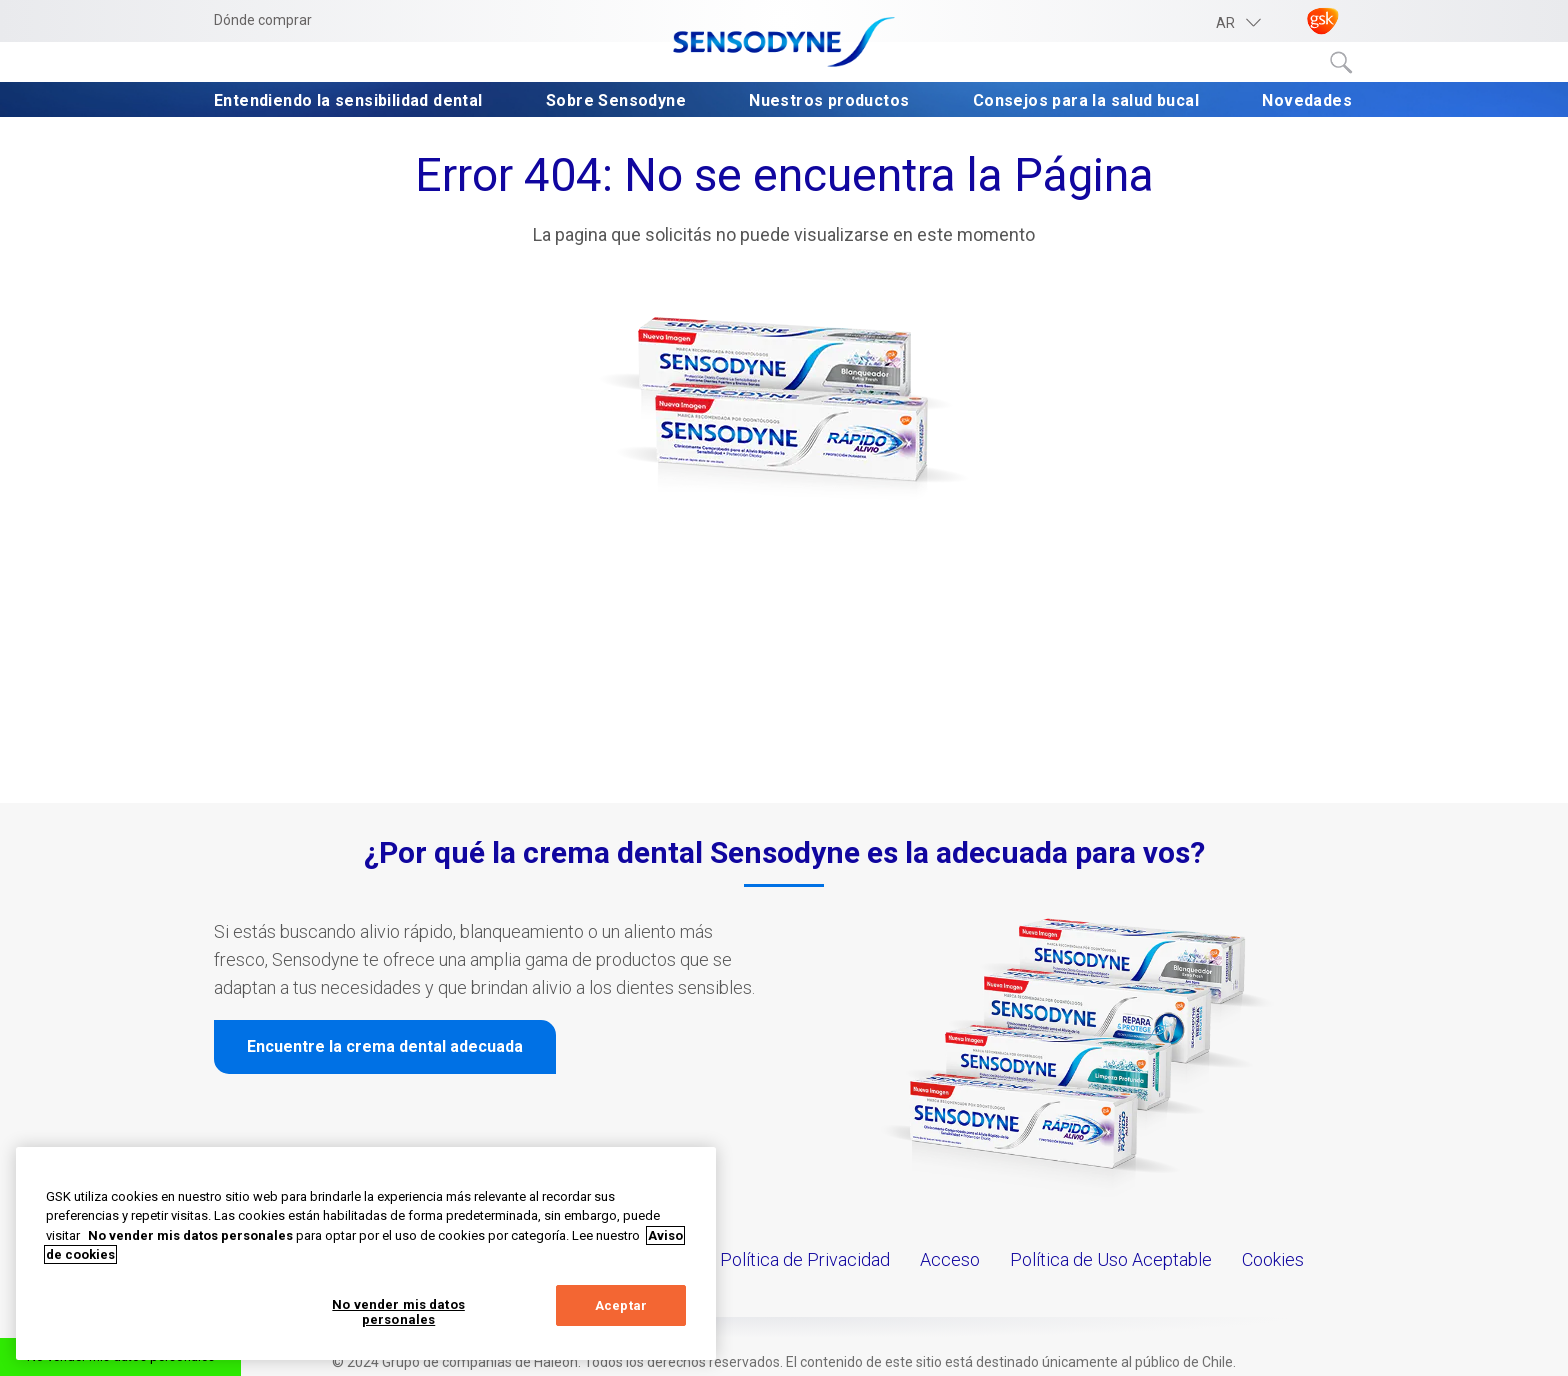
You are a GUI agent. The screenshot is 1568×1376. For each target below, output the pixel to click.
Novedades (1307, 100)
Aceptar (621, 1305)
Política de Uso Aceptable (1111, 1259)
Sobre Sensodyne (616, 100)
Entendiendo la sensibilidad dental (348, 100)
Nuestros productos (829, 100)
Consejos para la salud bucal (1086, 100)
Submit (1342, 63)
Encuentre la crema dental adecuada (385, 1046)
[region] (366, 1253)
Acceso (950, 1259)
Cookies (1273, 1259)
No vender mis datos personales (398, 1312)
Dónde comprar (263, 20)
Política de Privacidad (805, 1259)
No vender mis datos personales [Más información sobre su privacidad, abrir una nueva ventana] (190, 1235)
